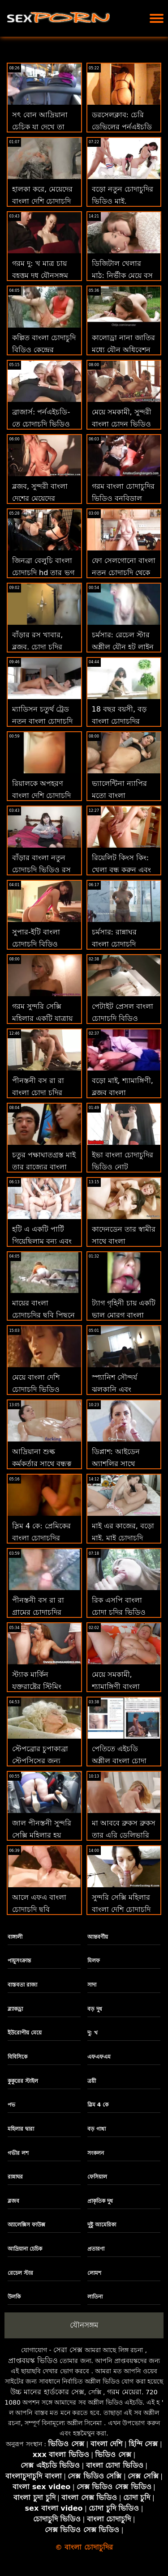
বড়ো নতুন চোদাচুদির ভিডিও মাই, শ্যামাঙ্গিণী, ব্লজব (122, 201)
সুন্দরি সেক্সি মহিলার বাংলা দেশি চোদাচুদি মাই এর (121, 1909)
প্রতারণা (95, 2249)
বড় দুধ (94, 2009)
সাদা (91, 1985)
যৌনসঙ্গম (84, 2324)
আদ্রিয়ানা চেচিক (25, 2249)
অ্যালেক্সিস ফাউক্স (26, 2225)
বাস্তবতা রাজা (22, 1985)
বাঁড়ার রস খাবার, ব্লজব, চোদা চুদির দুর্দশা (37, 647)
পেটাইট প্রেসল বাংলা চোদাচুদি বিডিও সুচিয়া (122, 1018)
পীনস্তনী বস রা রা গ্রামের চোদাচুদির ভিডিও (38, 1612)
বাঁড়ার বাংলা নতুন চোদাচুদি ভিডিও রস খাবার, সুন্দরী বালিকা (43, 869)
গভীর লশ (18, 2153)
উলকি (14, 2297)
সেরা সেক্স (67, 2350)
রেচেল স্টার (20, 2273)
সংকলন (95, 2153)
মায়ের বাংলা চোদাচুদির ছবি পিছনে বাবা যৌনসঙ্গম (43, 1315)
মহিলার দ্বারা (21, 2129)
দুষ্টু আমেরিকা (101, 2225)
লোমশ (94, 2273)
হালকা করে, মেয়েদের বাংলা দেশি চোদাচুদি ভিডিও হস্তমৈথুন (42, 201)
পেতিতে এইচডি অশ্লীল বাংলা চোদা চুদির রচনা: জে (119, 1760)
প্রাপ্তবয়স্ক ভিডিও (33, 2360)
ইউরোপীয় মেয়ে (25, 2033)
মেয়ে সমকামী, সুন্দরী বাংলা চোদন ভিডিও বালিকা (121, 424)
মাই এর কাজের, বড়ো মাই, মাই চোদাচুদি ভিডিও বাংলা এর (123, 1538)
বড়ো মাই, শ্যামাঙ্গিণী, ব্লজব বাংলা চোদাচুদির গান (122, 1092)
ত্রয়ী (91, 2081)
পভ (11, 2105)
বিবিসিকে (17, 2057)
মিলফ (93, 1961)
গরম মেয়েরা (124, 2392)
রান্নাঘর (15, 2177)
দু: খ (92, 2033)
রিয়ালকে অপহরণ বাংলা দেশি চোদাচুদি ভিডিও (41, 795)
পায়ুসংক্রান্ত (19, 1961)
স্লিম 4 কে (98, 2105)
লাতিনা (95, 2297)
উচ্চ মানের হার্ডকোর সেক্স (47, 2392)
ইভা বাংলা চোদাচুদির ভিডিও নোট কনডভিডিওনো (122, 1167)
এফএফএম (99, 2057)
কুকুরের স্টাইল (23, 2081)
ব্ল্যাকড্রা (15, 2009)
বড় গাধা (96, 2129)
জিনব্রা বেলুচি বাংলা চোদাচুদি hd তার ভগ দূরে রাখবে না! (43, 572)
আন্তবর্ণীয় (97, 1937)
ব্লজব (13, 2201)
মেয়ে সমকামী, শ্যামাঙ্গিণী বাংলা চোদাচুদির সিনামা (117, 1686)
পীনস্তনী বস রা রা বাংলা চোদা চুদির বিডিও (38, 1092)
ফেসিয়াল (97, 2177)
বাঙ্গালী (15, 1937)
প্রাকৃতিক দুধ (100, 2201)
